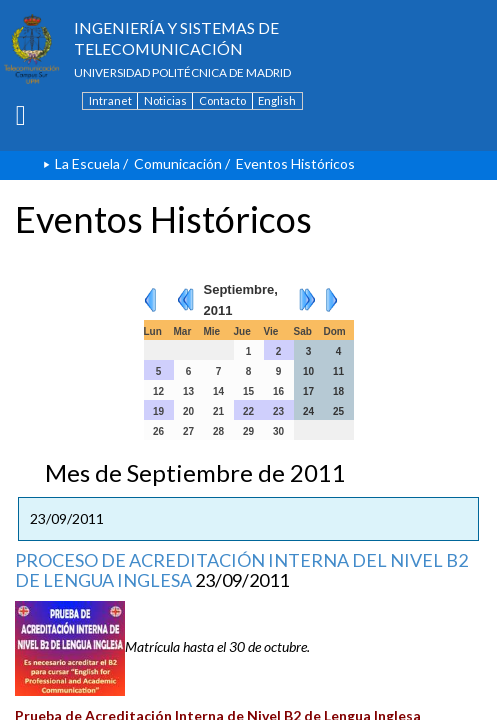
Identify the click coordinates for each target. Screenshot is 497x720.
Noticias (165, 100)
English (277, 100)
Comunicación (178, 163)
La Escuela (87, 163)
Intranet (110, 100)
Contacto (222, 100)
